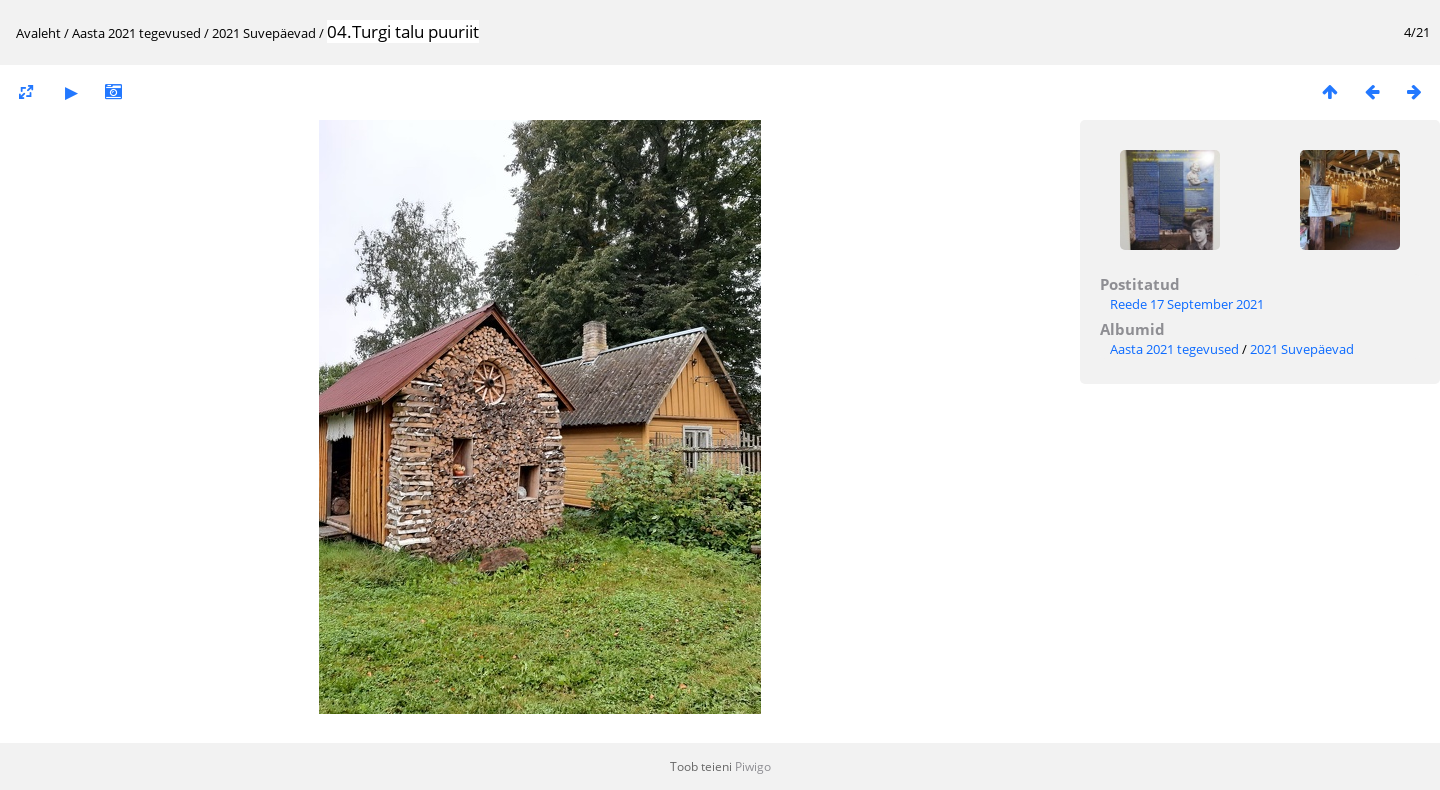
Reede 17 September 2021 (1187, 304)
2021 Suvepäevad (264, 33)
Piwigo (753, 766)
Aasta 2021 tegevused (136, 33)
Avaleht (38, 33)
